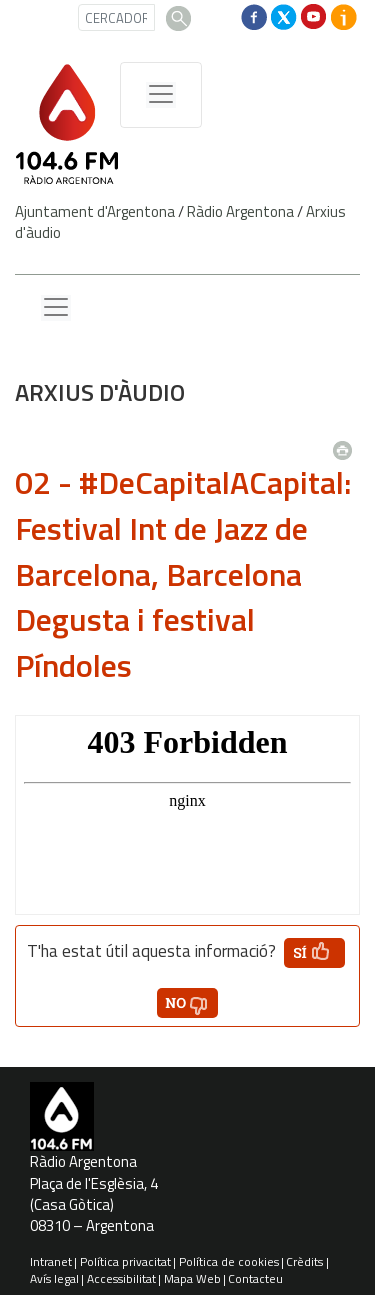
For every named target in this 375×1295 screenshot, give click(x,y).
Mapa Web (192, 1278)
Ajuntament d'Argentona (95, 211)
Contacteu (255, 1278)
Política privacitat (125, 1261)
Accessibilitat (121, 1278)
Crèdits (304, 1261)
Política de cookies (229, 1261)
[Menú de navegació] (161, 95)
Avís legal (54, 1278)
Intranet (51, 1261)
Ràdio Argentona (240, 211)
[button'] (314, 953)
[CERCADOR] (116, 17)
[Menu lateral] (56, 308)
